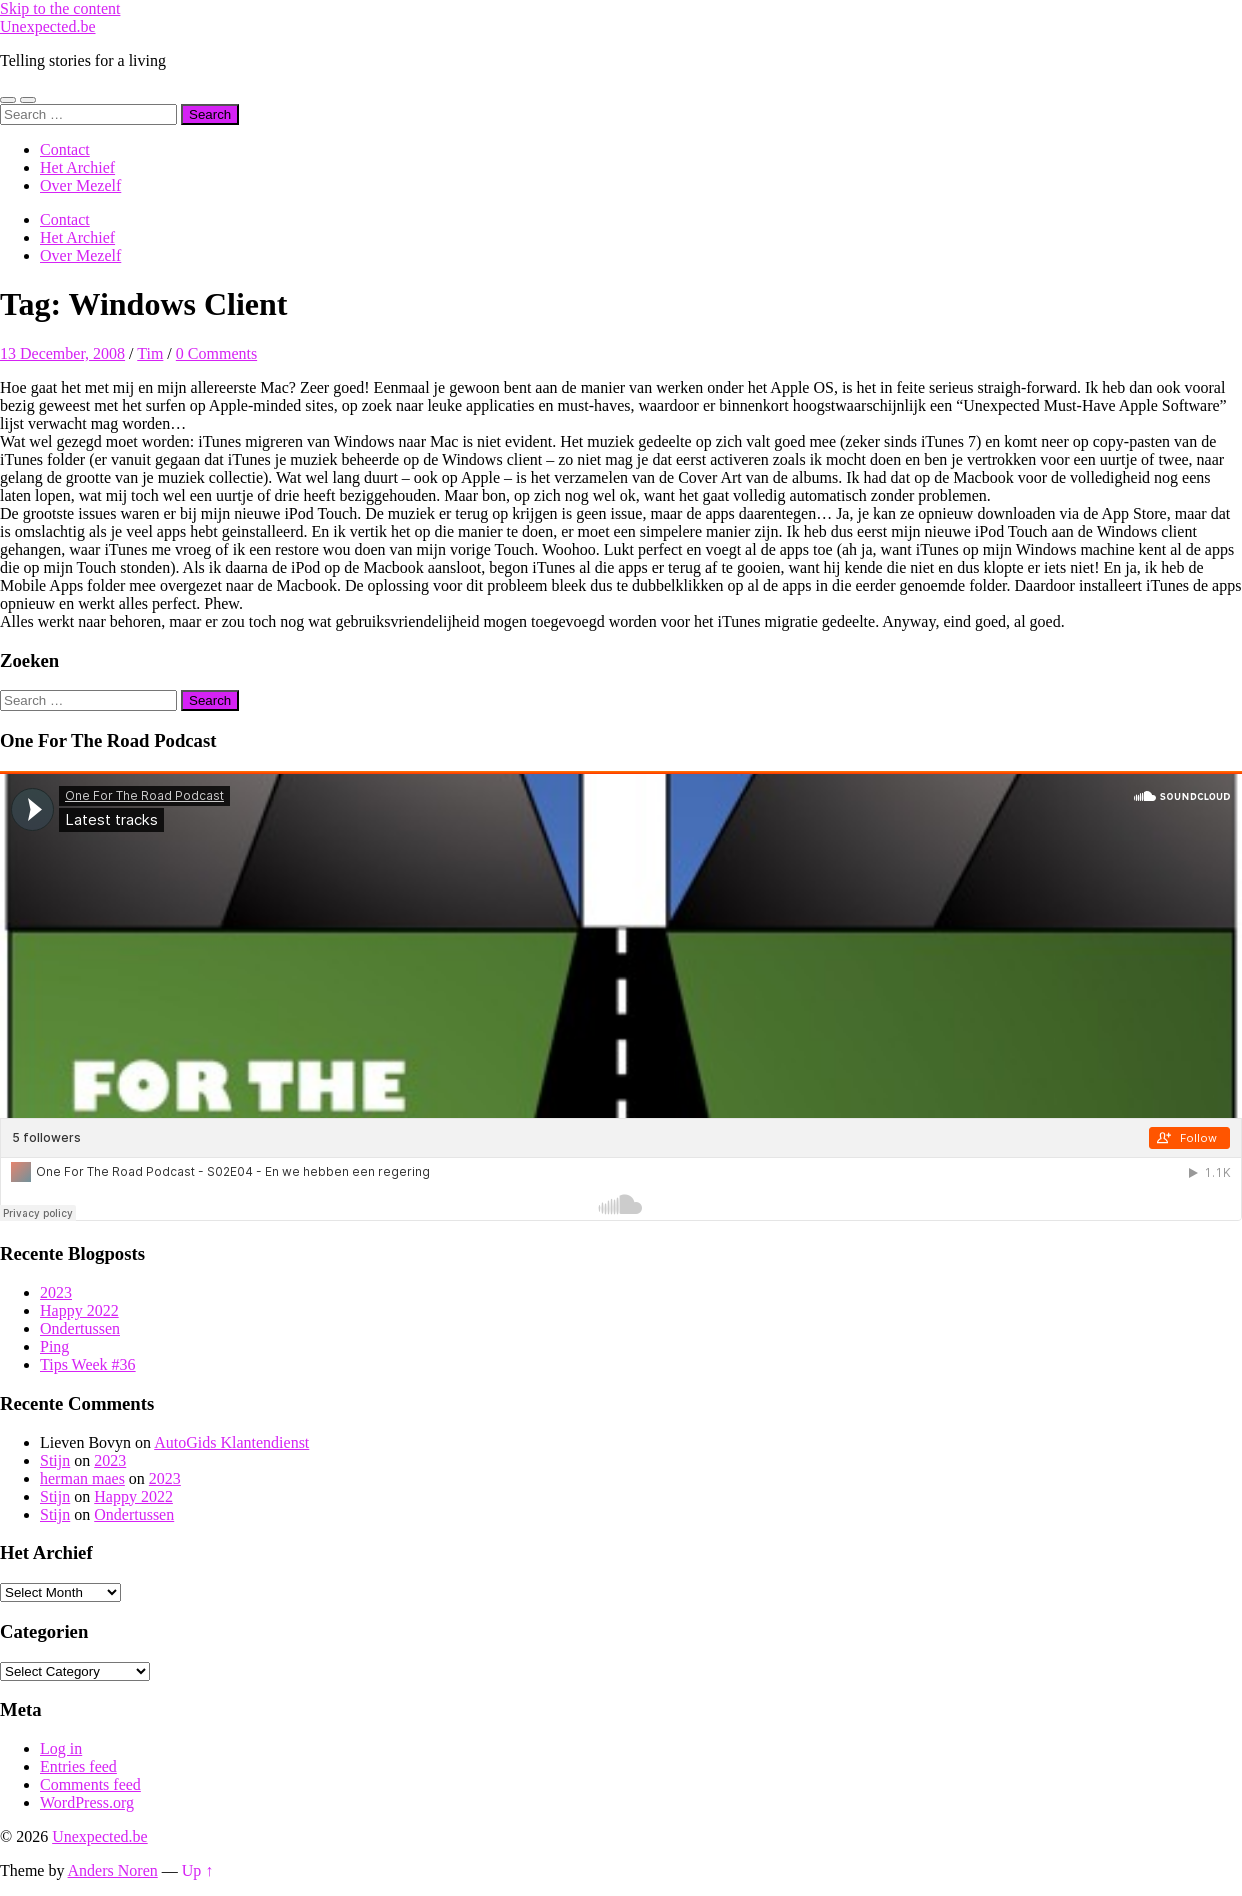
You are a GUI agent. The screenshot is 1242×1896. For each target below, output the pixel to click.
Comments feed (90, 1784)
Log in (61, 1748)
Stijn (55, 1460)
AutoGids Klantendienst (231, 1442)
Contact (65, 149)
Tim (150, 353)
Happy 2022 (79, 1310)
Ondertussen (80, 1328)
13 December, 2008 (62, 353)
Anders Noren (113, 1870)
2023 (56, 1292)
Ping (54, 1346)
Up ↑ (198, 1870)
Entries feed (78, 1766)
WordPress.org (87, 1802)
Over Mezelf (80, 185)
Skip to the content (60, 8)
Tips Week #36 (88, 1364)
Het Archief (77, 167)
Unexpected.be (48, 26)
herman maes (82, 1478)
